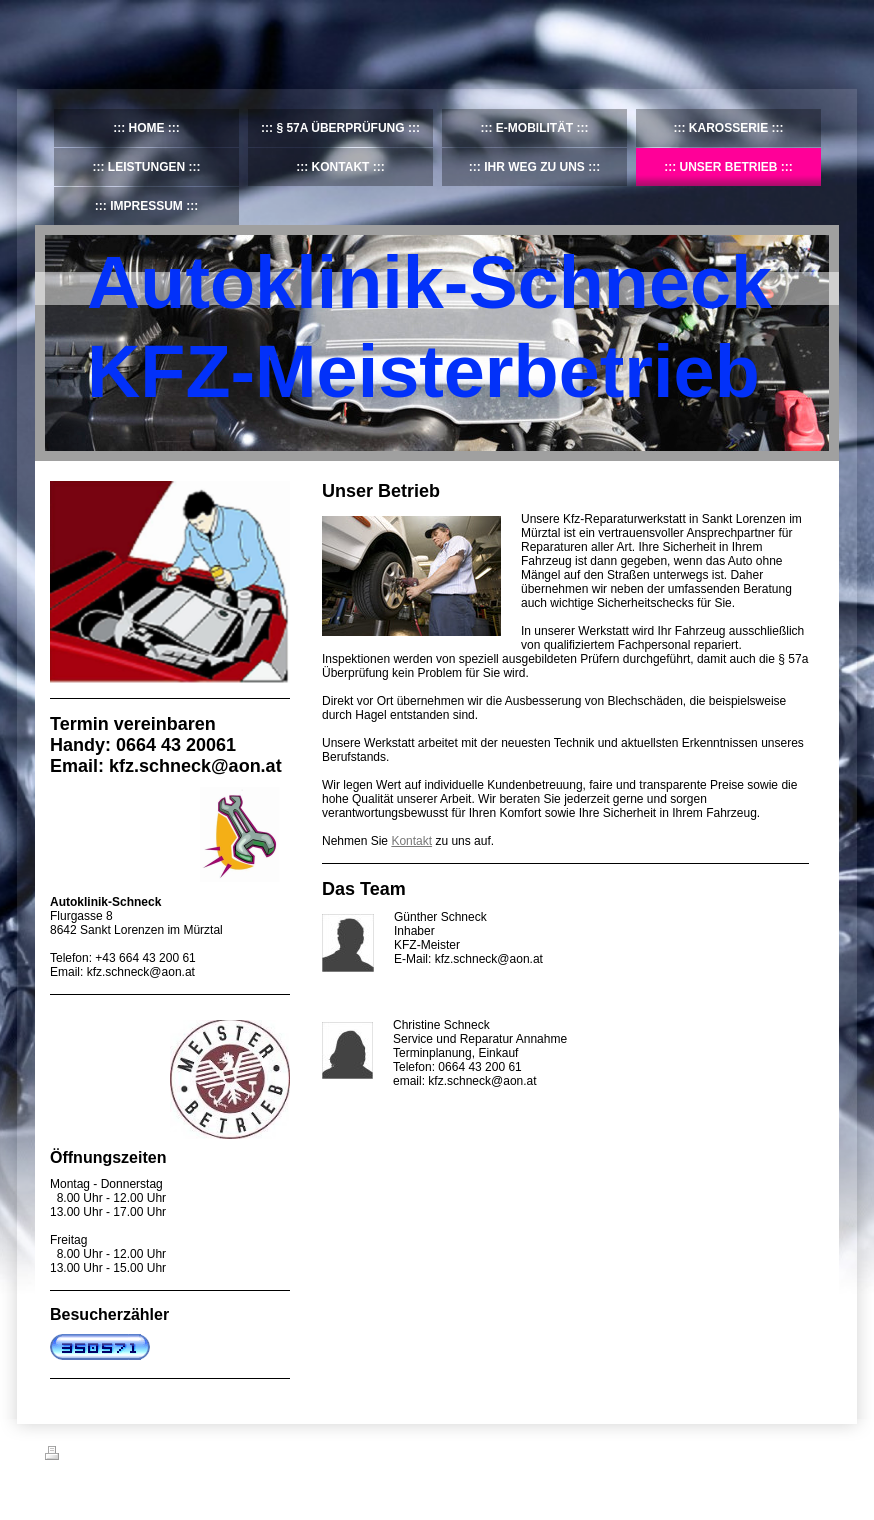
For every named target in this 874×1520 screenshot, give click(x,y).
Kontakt (411, 841)
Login (815, 1453)
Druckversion (89, 1456)
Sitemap (159, 1456)
